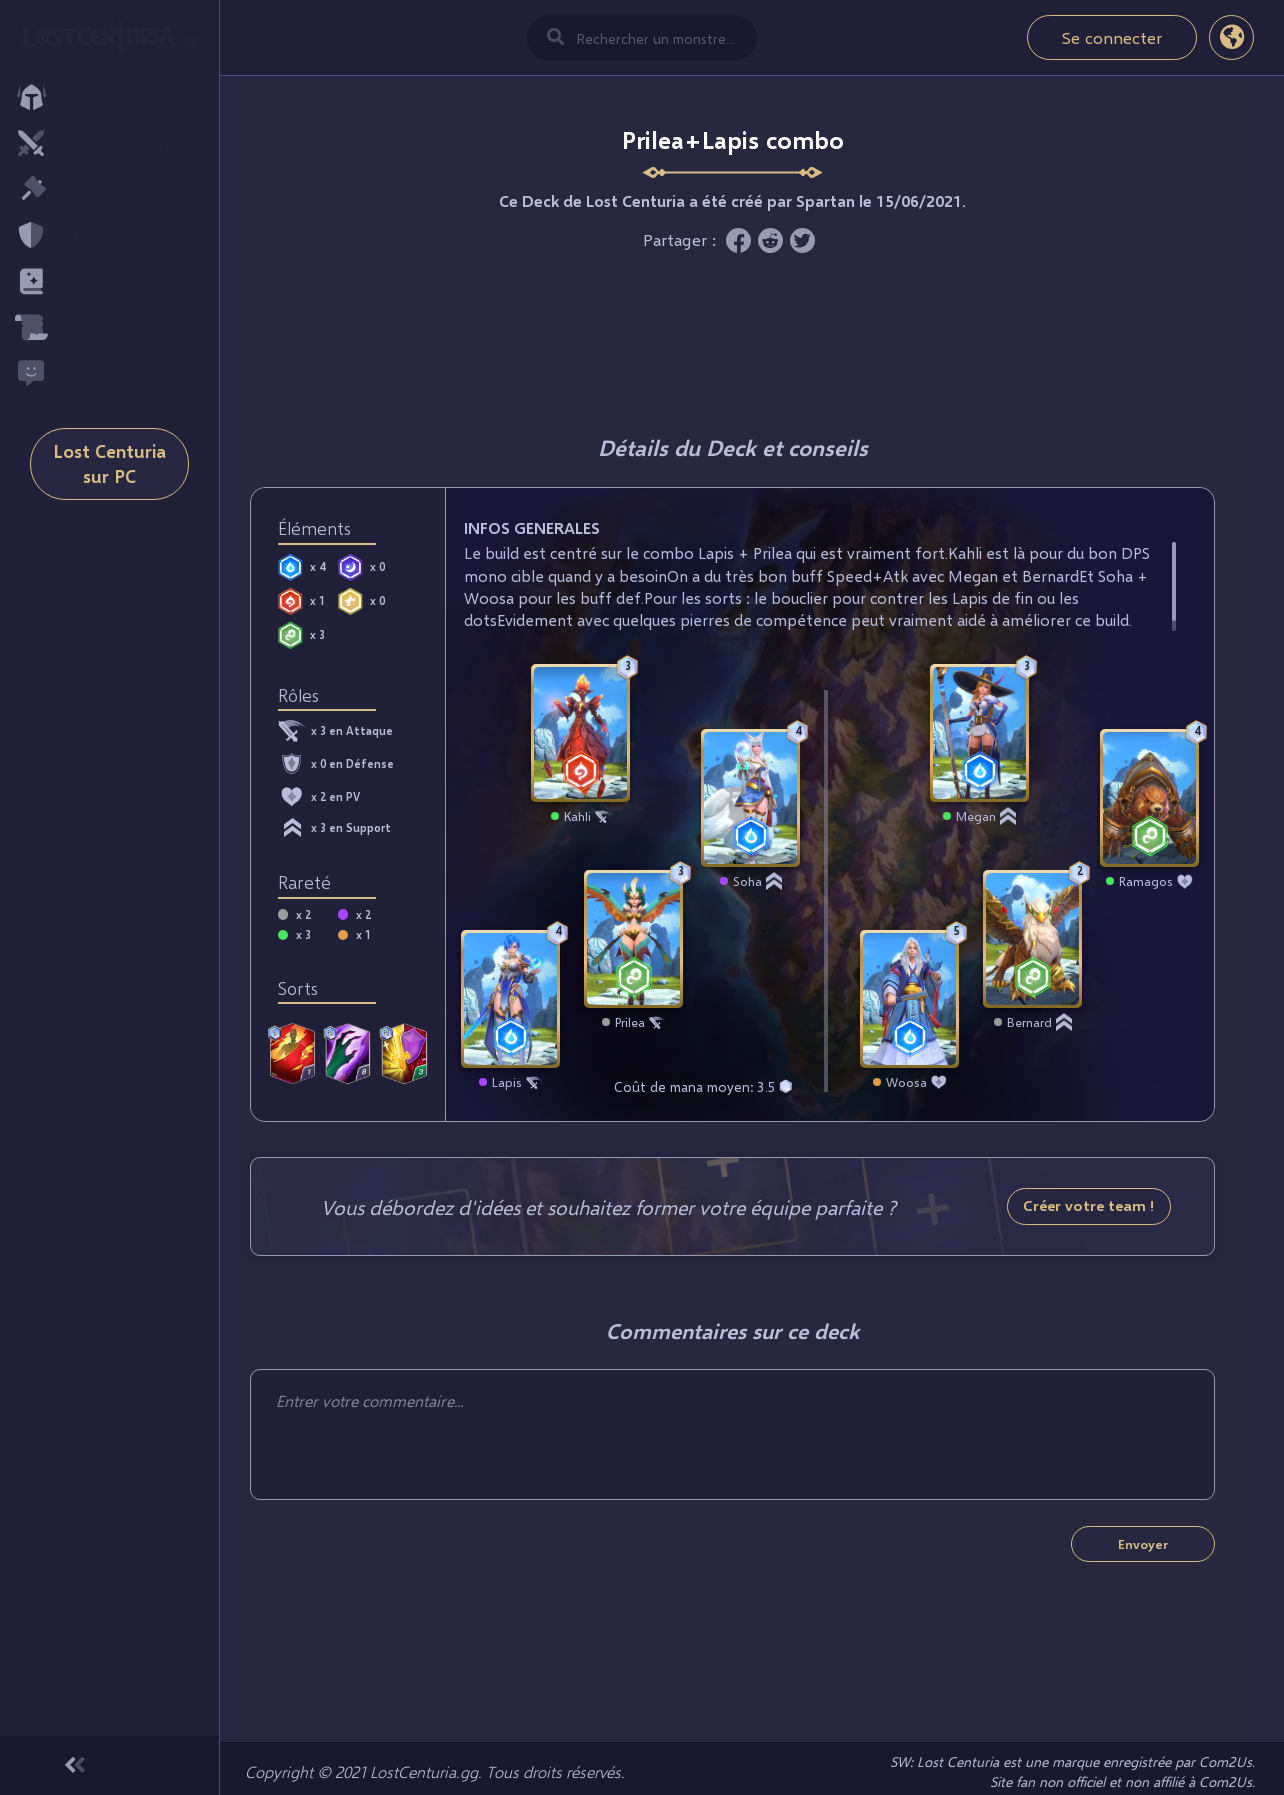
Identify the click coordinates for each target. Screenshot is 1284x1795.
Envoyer (1143, 1544)
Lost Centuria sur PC (109, 482)
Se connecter (1112, 37)
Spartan (825, 200)
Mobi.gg (161, 1719)
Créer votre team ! (1089, 1205)
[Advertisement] (733, 338)
